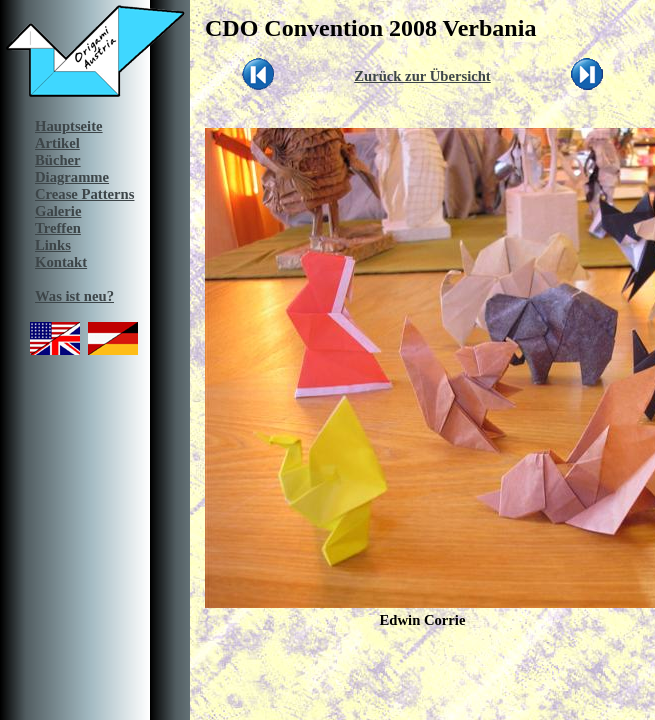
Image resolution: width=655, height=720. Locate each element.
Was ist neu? (74, 296)
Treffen (58, 228)
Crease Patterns (84, 194)
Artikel (57, 143)
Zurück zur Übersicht (422, 76)
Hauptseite (69, 126)
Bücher (58, 160)
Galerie (58, 211)
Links (53, 245)
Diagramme (72, 177)
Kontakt (61, 262)
